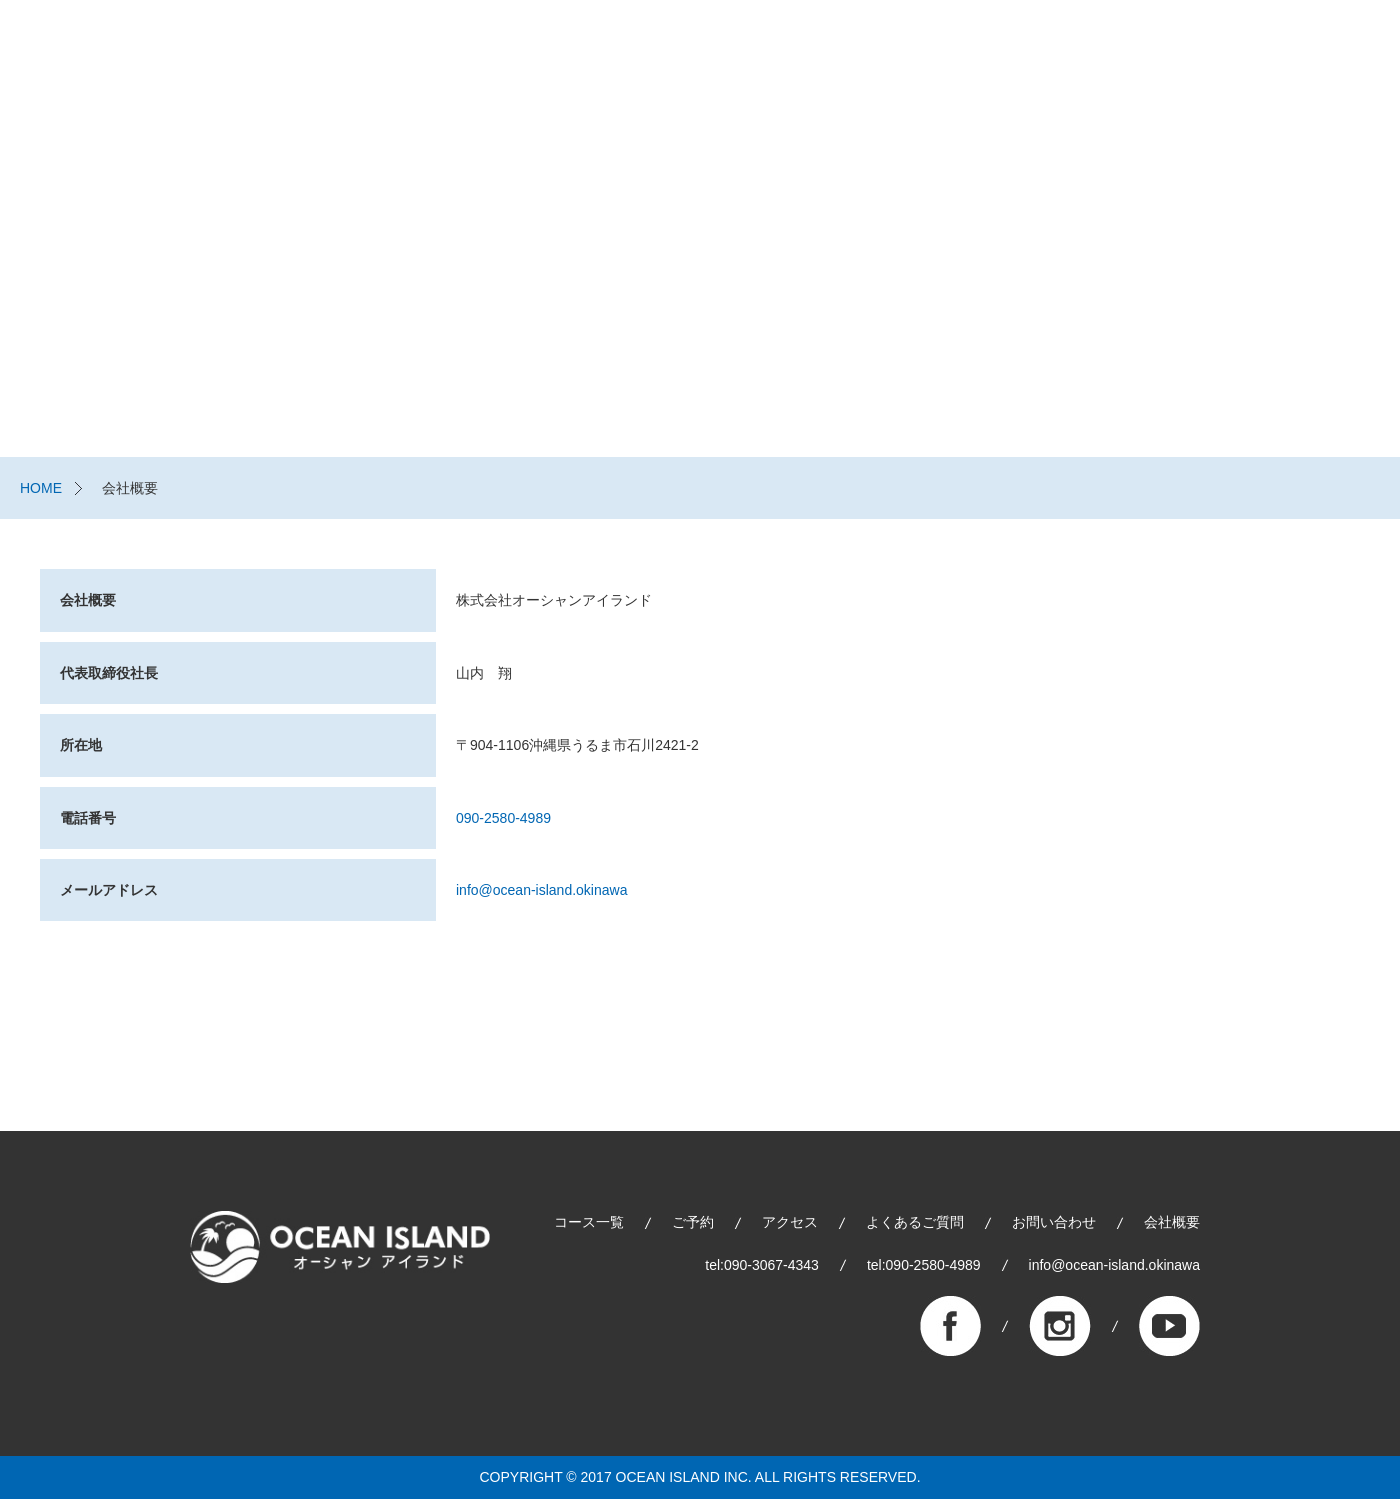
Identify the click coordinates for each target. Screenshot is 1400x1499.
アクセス (790, 1222)
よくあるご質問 (1187, 50)
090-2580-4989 (503, 818)
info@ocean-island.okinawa (541, 890)
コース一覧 (794, 50)
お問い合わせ (1318, 50)
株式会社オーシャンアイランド (165, 50)
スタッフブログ (1049, 50)
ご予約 (914, 50)
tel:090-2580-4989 (924, 1265)
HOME (41, 488)
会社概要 (1172, 1222)
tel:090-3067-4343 (762, 1265)
